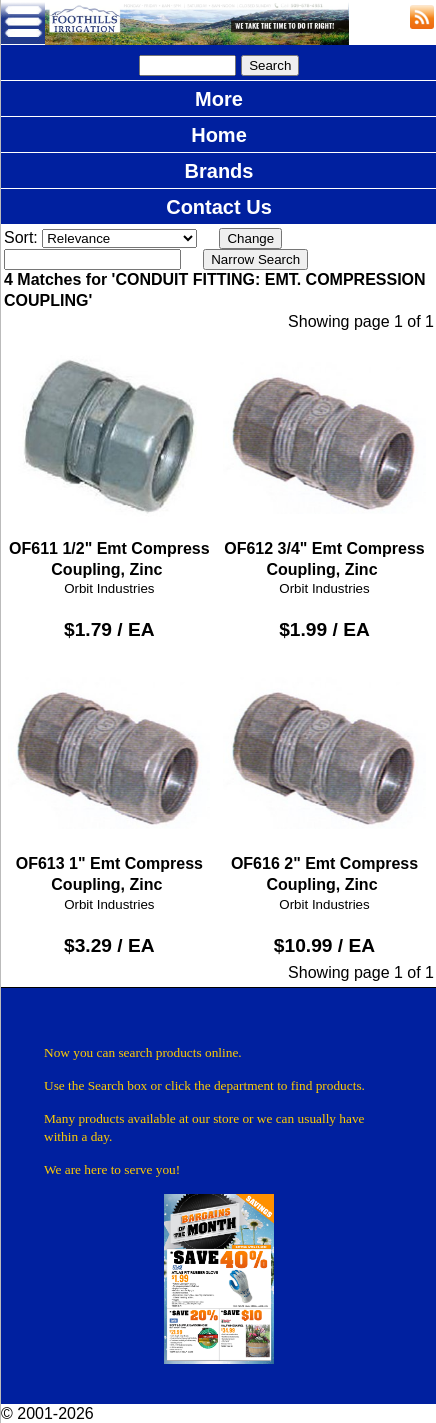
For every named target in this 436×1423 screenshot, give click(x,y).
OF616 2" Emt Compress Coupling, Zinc (324, 772)
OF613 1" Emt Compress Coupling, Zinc (109, 772)
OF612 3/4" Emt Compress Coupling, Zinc (324, 457)
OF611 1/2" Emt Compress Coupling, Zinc (109, 457)
